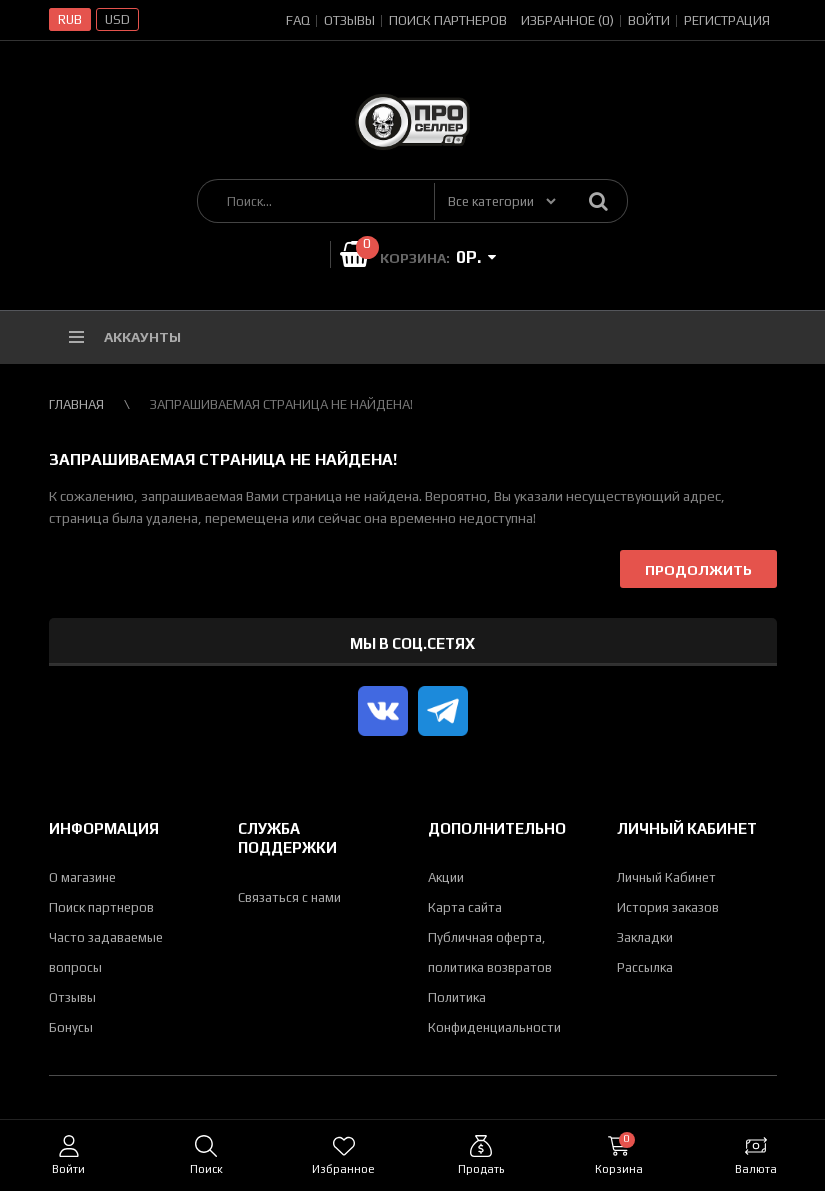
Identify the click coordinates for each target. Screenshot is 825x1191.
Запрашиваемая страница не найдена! (281, 404)
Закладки (645, 937)
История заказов (668, 907)
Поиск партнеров (448, 20)
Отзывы (349, 20)
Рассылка (645, 967)
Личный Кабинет (666, 877)
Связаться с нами (289, 897)
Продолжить (698, 570)
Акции (446, 877)
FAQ (298, 20)
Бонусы (71, 1027)
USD (117, 19)
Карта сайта (465, 907)
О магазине (82, 877)
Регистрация (727, 20)
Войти (649, 20)
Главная (76, 404)
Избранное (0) (567, 20)
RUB (70, 19)
